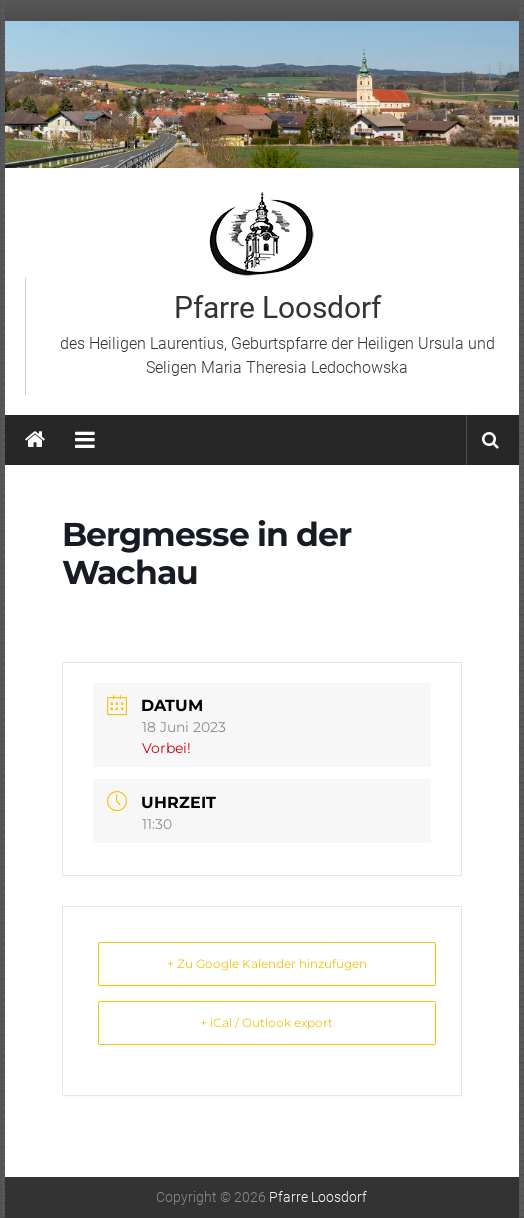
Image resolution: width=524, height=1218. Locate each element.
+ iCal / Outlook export (266, 1022)
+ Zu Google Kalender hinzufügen (267, 963)
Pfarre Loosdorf (277, 307)
